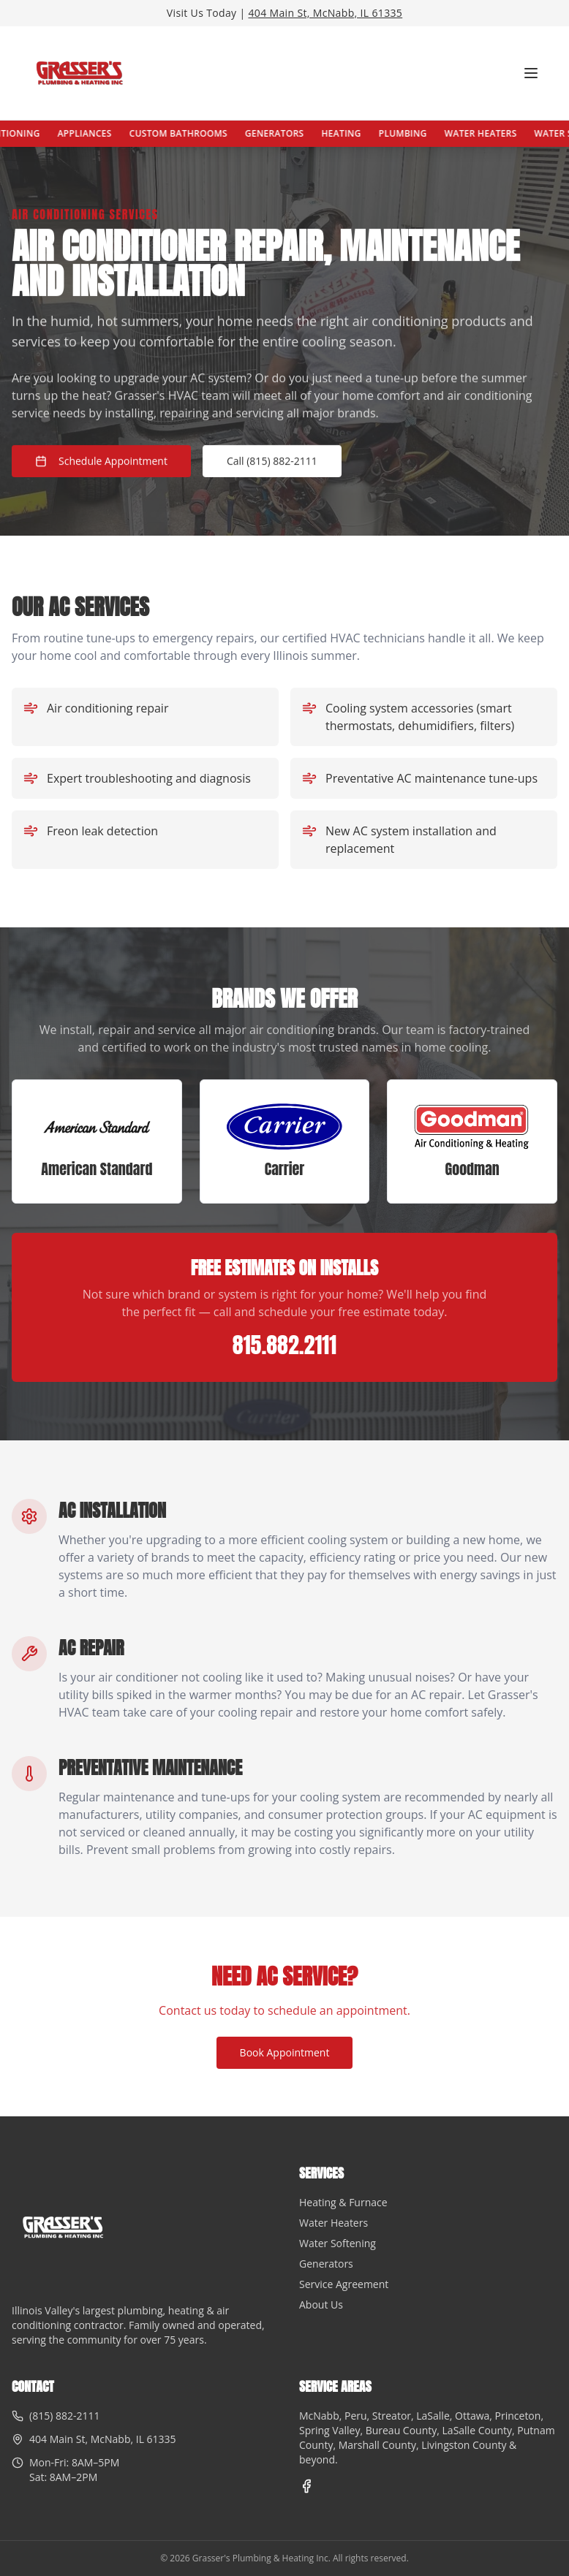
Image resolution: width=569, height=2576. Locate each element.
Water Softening (337, 2243)
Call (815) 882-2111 (272, 461)
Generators (293, 133)
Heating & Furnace (343, 2202)
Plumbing (421, 133)
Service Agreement (343, 2284)
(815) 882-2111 (64, 2416)
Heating (360, 133)
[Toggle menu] (531, 73)
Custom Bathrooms (197, 133)
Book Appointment (285, 2052)
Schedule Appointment (101, 461)
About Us (321, 2304)
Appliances (103, 133)
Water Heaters (499, 133)
